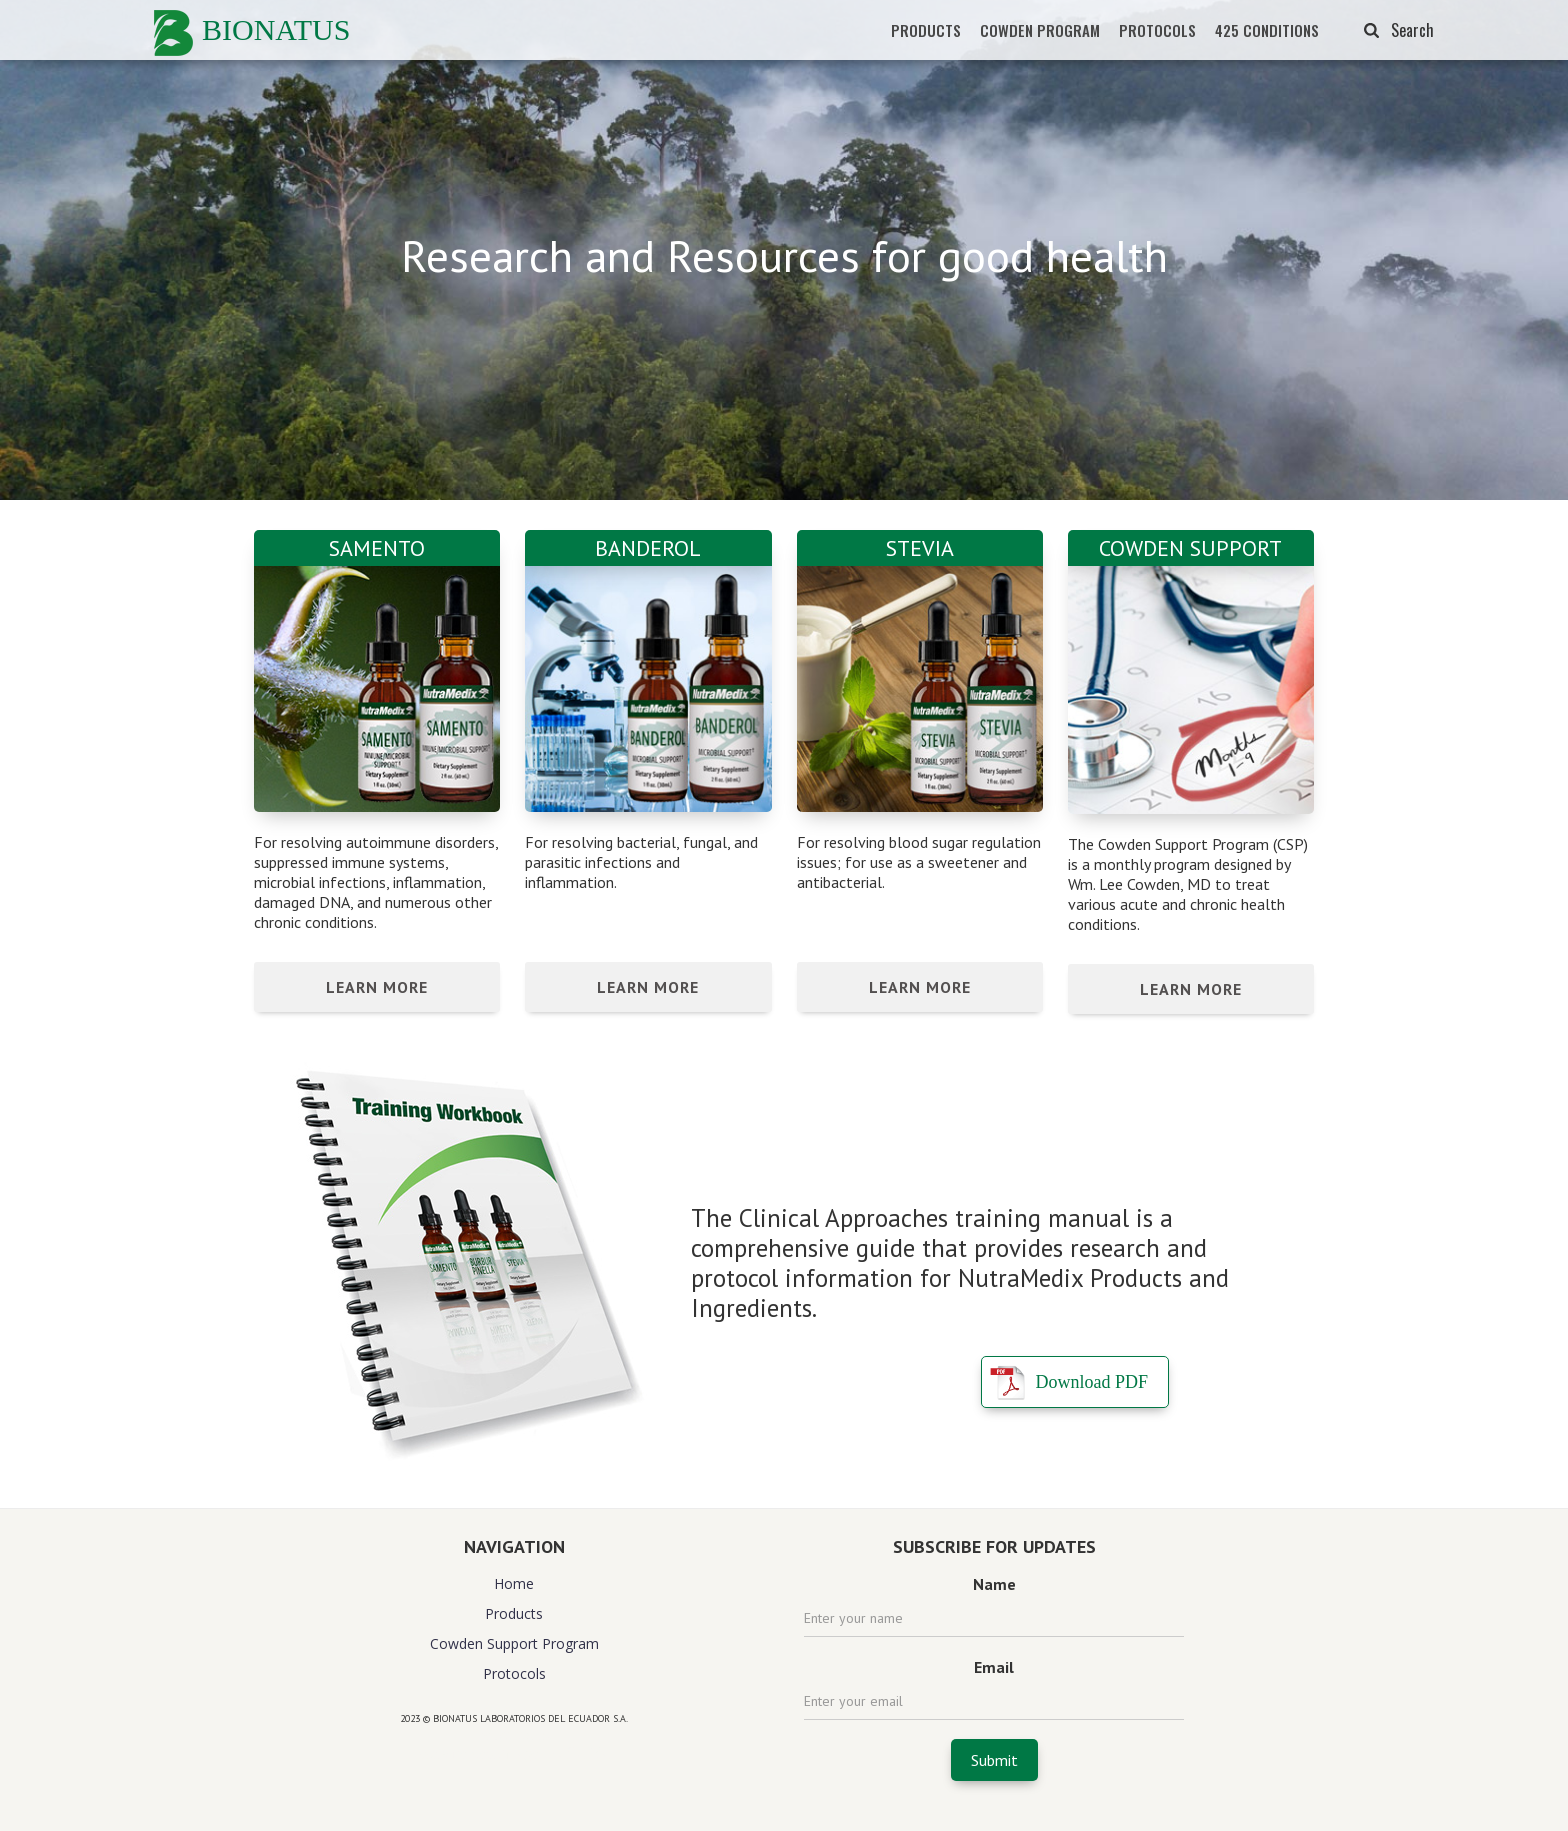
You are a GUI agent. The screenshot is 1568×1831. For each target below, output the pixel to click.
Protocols (514, 1673)
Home (514, 1583)
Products (514, 1613)
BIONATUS (276, 29)
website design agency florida (514, 1753)
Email (994, 1667)
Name (994, 1584)
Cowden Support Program (514, 1643)
